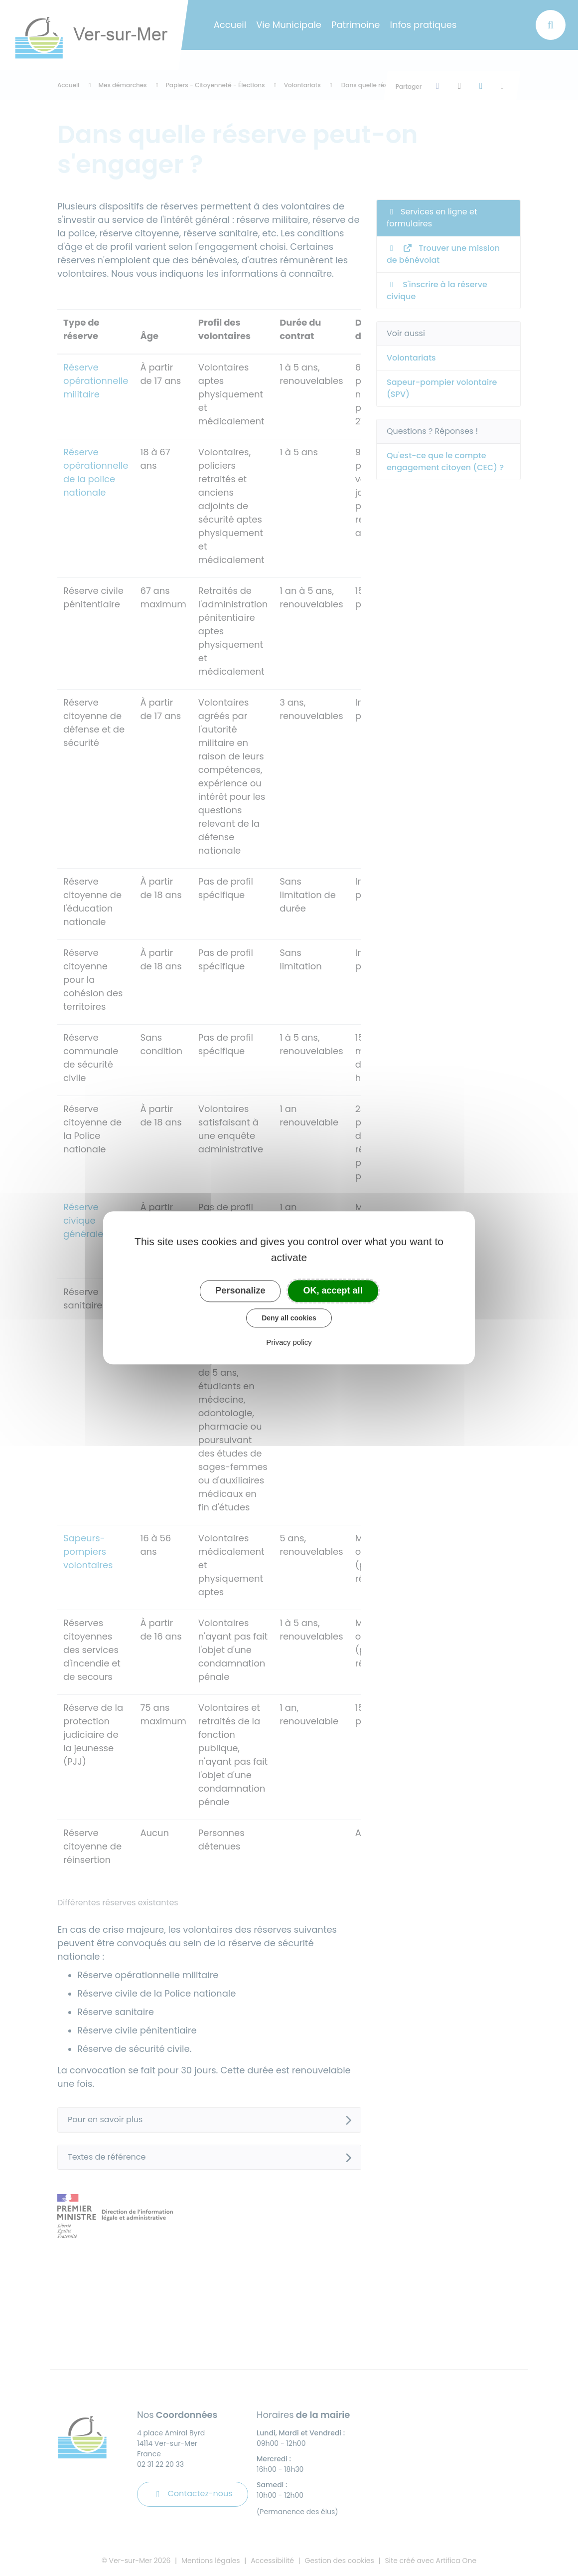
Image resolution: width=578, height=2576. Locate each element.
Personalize (240, 1290)
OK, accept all (333, 1290)
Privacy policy (289, 1342)
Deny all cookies (289, 1318)
